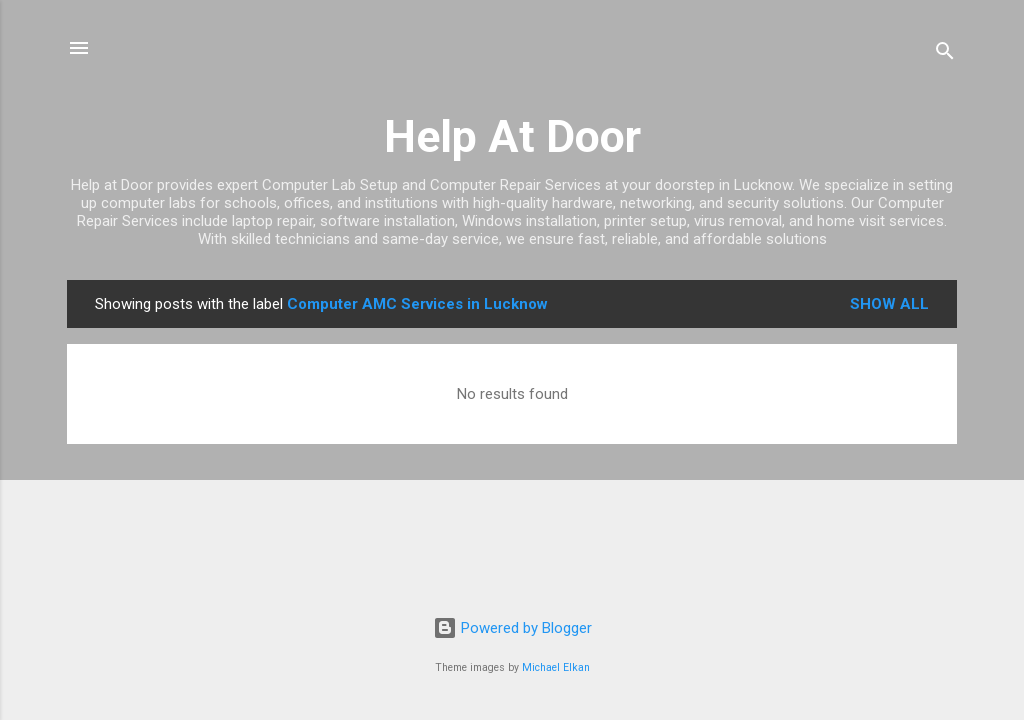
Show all (889, 304)
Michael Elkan (556, 667)
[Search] (945, 54)
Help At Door (512, 136)
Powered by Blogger (512, 628)
